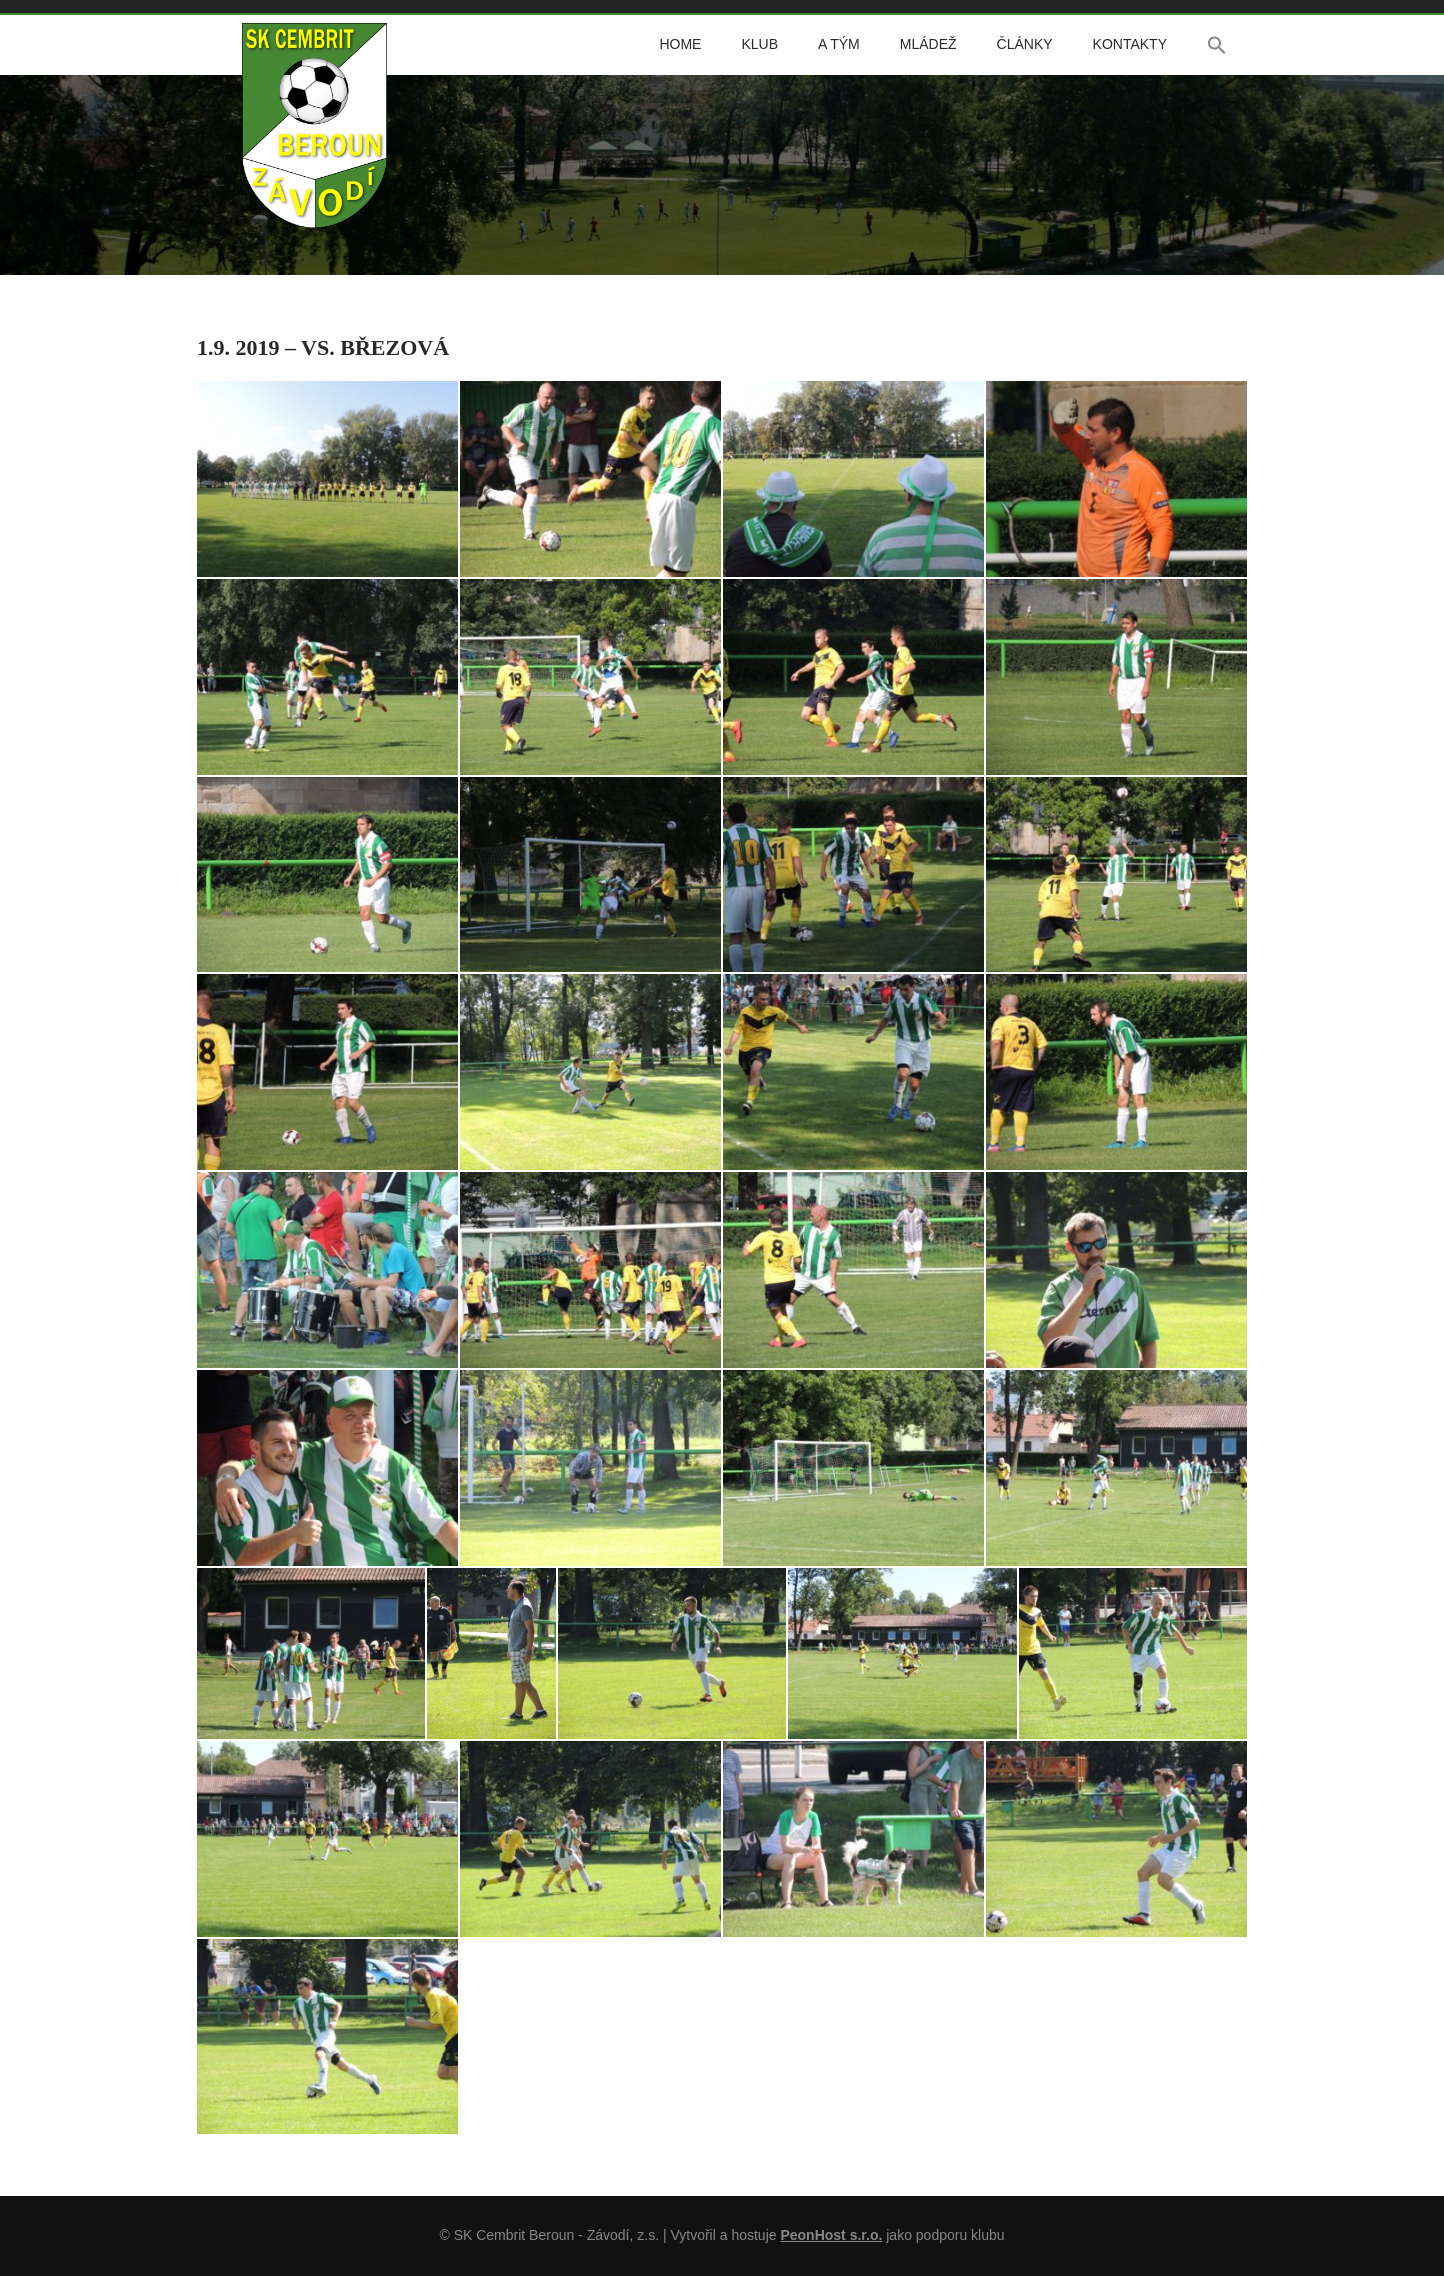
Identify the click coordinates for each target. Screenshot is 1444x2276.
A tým (839, 44)
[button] (1217, 45)
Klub (759, 44)
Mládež (928, 44)
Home (680, 44)
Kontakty (1130, 44)
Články (1025, 44)
